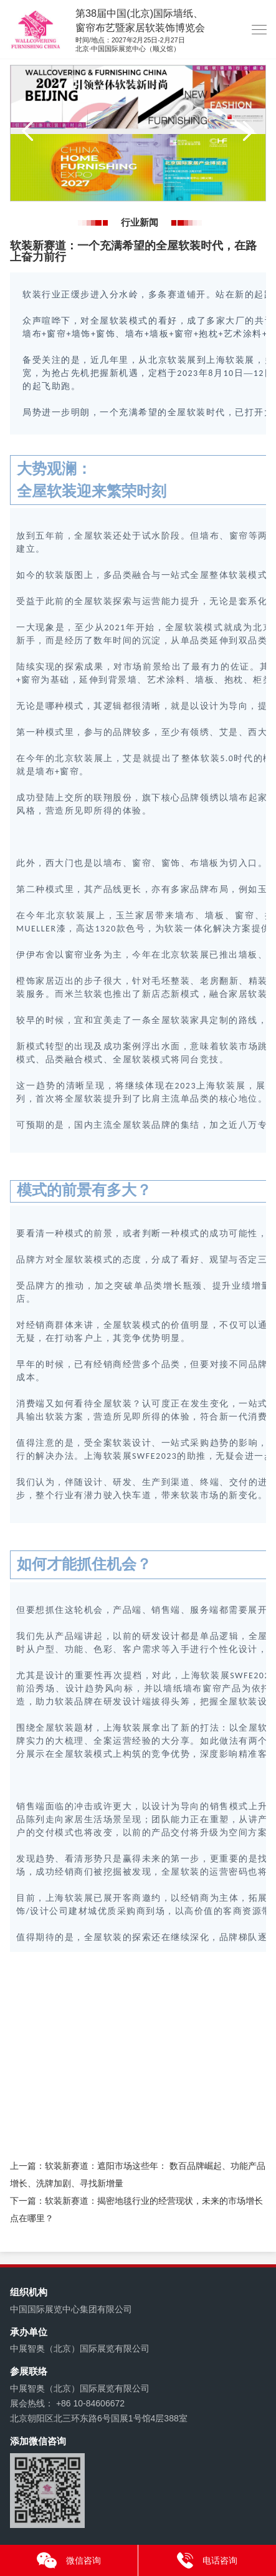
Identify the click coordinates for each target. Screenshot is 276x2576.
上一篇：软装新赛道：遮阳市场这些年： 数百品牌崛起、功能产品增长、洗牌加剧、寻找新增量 (137, 2174)
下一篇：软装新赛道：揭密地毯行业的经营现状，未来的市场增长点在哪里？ (136, 2209)
